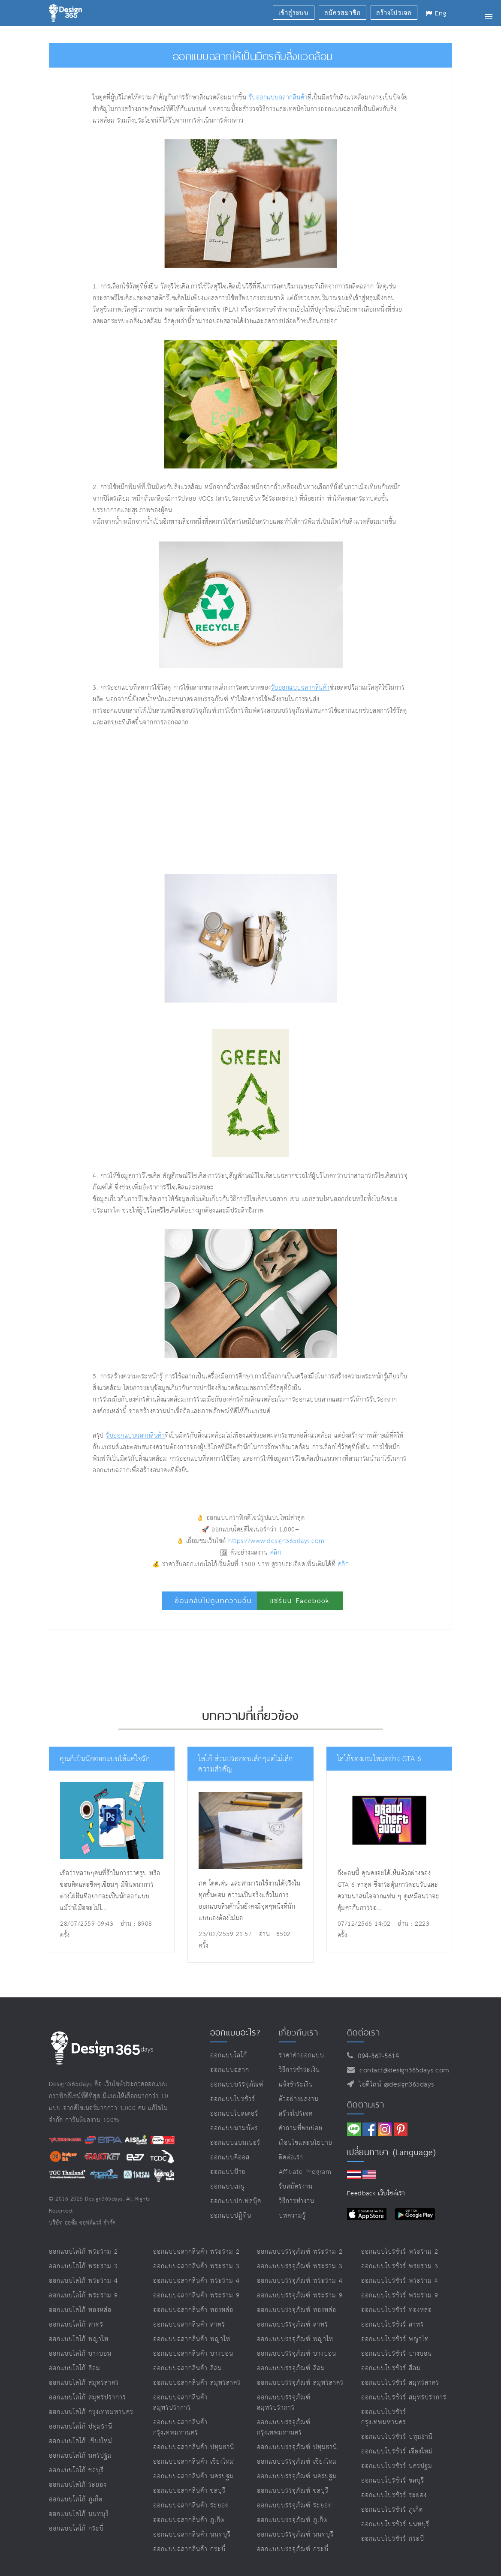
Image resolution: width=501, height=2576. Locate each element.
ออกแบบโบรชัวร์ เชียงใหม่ (397, 2451)
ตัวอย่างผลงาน (299, 2099)
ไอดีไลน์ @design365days (394, 2084)
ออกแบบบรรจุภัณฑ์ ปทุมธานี (297, 2447)
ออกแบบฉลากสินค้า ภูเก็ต (188, 2520)
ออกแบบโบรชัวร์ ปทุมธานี (397, 2437)
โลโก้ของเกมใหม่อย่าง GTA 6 (379, 1759)
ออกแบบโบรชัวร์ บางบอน (396, 2354)
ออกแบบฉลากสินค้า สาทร (189, 2324)
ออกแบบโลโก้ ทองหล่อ (80, 2310)
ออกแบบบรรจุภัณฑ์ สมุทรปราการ (284, 2403)
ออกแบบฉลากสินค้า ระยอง (190, 2505)
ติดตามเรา (365, 2104)
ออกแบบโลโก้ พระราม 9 (83, 2295)
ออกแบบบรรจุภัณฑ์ (237, 2084)
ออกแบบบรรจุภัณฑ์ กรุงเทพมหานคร (284, 2427)
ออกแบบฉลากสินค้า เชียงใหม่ (193, 2462)
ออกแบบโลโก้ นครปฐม (80, 2456)
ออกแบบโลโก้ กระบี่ (76, 2528)
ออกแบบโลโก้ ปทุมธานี (80, 2426)
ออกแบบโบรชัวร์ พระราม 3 (399, 2266)
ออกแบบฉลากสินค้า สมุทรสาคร (197, 2383)
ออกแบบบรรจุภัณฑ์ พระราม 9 (300, 2295)
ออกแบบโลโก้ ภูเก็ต (76, 2499)
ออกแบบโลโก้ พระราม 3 (83, 2266)
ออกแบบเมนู (227, 2186)
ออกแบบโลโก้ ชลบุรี (76, 2470)
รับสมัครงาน (296, 2186)
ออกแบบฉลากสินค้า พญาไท (191, 2339)
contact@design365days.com (402, 2070)
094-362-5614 (376, 2056)
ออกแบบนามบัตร (234, 2128)
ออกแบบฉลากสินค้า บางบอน (193, 2354)
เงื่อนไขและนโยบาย (305, 2143)
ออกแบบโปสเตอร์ (234, 2114)
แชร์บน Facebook (299, 1600)
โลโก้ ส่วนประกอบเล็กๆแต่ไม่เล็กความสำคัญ (245, 1764)
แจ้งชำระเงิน (296, 2084)
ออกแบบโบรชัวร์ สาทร (392, 2324)
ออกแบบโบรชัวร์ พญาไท (395, 2339)
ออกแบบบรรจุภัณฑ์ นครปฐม (297, 2476)
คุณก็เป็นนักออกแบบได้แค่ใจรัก (105, 1759)
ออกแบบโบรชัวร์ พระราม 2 (399, 2252)
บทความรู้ (292, 2216)
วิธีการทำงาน (296, 2201)
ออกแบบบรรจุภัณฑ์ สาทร (292, 2324)
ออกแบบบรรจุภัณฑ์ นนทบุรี (295, 2534)
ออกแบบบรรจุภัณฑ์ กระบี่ (293, 2549)
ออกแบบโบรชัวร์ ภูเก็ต (392, 2510)
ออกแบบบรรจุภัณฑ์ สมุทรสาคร (300, 2383)
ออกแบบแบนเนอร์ (235, 2143)
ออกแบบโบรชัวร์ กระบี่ (392, 2539)
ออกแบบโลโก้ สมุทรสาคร (84, 2383)
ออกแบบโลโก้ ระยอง (77, 2485)
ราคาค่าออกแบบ (301, 2055)
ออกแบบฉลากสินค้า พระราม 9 (196, 2295)
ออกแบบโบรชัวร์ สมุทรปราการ (404, 2397)
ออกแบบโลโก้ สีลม (74, 2368)
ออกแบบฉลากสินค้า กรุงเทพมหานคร (180, 2427)
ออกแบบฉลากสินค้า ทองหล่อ (193, 2310)
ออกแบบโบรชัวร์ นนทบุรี (395, 2524)
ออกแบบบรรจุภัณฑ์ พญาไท (295, 2339)
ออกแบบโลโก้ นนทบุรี (79, 2514)
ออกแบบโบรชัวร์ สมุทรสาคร (400, 2383)
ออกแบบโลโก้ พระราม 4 (83, 2281)
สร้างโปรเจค (296, 2114)
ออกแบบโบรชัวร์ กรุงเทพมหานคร (383, 2417)
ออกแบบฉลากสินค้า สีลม (187, 2368)
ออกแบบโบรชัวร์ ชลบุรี (392, 2480)
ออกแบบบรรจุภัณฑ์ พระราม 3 (300, 2266)
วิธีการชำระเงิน (299, 2070)
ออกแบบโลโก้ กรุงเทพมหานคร (91, 2412)
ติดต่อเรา (291, 2157)
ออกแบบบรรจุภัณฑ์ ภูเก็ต (292, 2520)
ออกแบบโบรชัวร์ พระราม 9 (399, 2295)
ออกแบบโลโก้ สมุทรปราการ (87, 2397)
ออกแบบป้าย (228, 2172)
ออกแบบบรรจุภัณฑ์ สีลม (291, 2368)
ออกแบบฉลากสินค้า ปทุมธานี (193, 2447)
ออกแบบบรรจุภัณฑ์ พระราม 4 (300, 2281)
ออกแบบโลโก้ (228, 2055)
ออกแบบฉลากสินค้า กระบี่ (189, 2549)
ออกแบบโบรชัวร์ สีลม (391, 2368)
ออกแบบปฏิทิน (230, 2216)
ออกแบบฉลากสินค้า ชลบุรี (189, 2491)
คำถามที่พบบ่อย (301, 2128)
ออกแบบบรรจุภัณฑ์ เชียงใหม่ (297, 2462)
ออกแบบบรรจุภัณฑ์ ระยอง (294, 2505)
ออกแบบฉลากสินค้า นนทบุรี (192, 2534)
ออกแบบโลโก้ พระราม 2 (83, 2252)
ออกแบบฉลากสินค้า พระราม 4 (196, 2281)
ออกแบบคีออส (230, 2157)
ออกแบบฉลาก (229, 2070)
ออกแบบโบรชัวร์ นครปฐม (396, 2466)
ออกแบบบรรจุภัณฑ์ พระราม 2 (300, 2252)
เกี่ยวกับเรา (298, 2032)
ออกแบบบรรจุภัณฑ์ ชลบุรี (293, 2491)
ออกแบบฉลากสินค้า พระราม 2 (196, 2252)
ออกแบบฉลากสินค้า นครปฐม (193, 2476)
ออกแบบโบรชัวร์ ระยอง (394, 2495)
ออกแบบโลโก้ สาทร (76, 2324)
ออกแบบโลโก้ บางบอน (80, 2354)
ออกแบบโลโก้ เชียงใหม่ (80, 2441)
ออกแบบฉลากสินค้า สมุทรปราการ (180, 2403)
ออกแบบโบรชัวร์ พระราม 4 (399, 2281)
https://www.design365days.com (276, 1541)
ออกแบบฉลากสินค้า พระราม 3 (196, 2266)
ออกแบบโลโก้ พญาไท (79, 2339)
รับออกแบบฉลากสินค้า (278, 97)
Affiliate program (305, 2172)
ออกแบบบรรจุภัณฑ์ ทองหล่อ (296, 2310)
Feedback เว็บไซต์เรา (376, 2193)
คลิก (275, 1552)
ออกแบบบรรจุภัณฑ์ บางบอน (296, 2354)
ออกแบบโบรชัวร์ (232, 2099)
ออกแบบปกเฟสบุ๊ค (235, 2201)
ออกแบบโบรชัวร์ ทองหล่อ (396, 2310)
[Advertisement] (198, 801)
